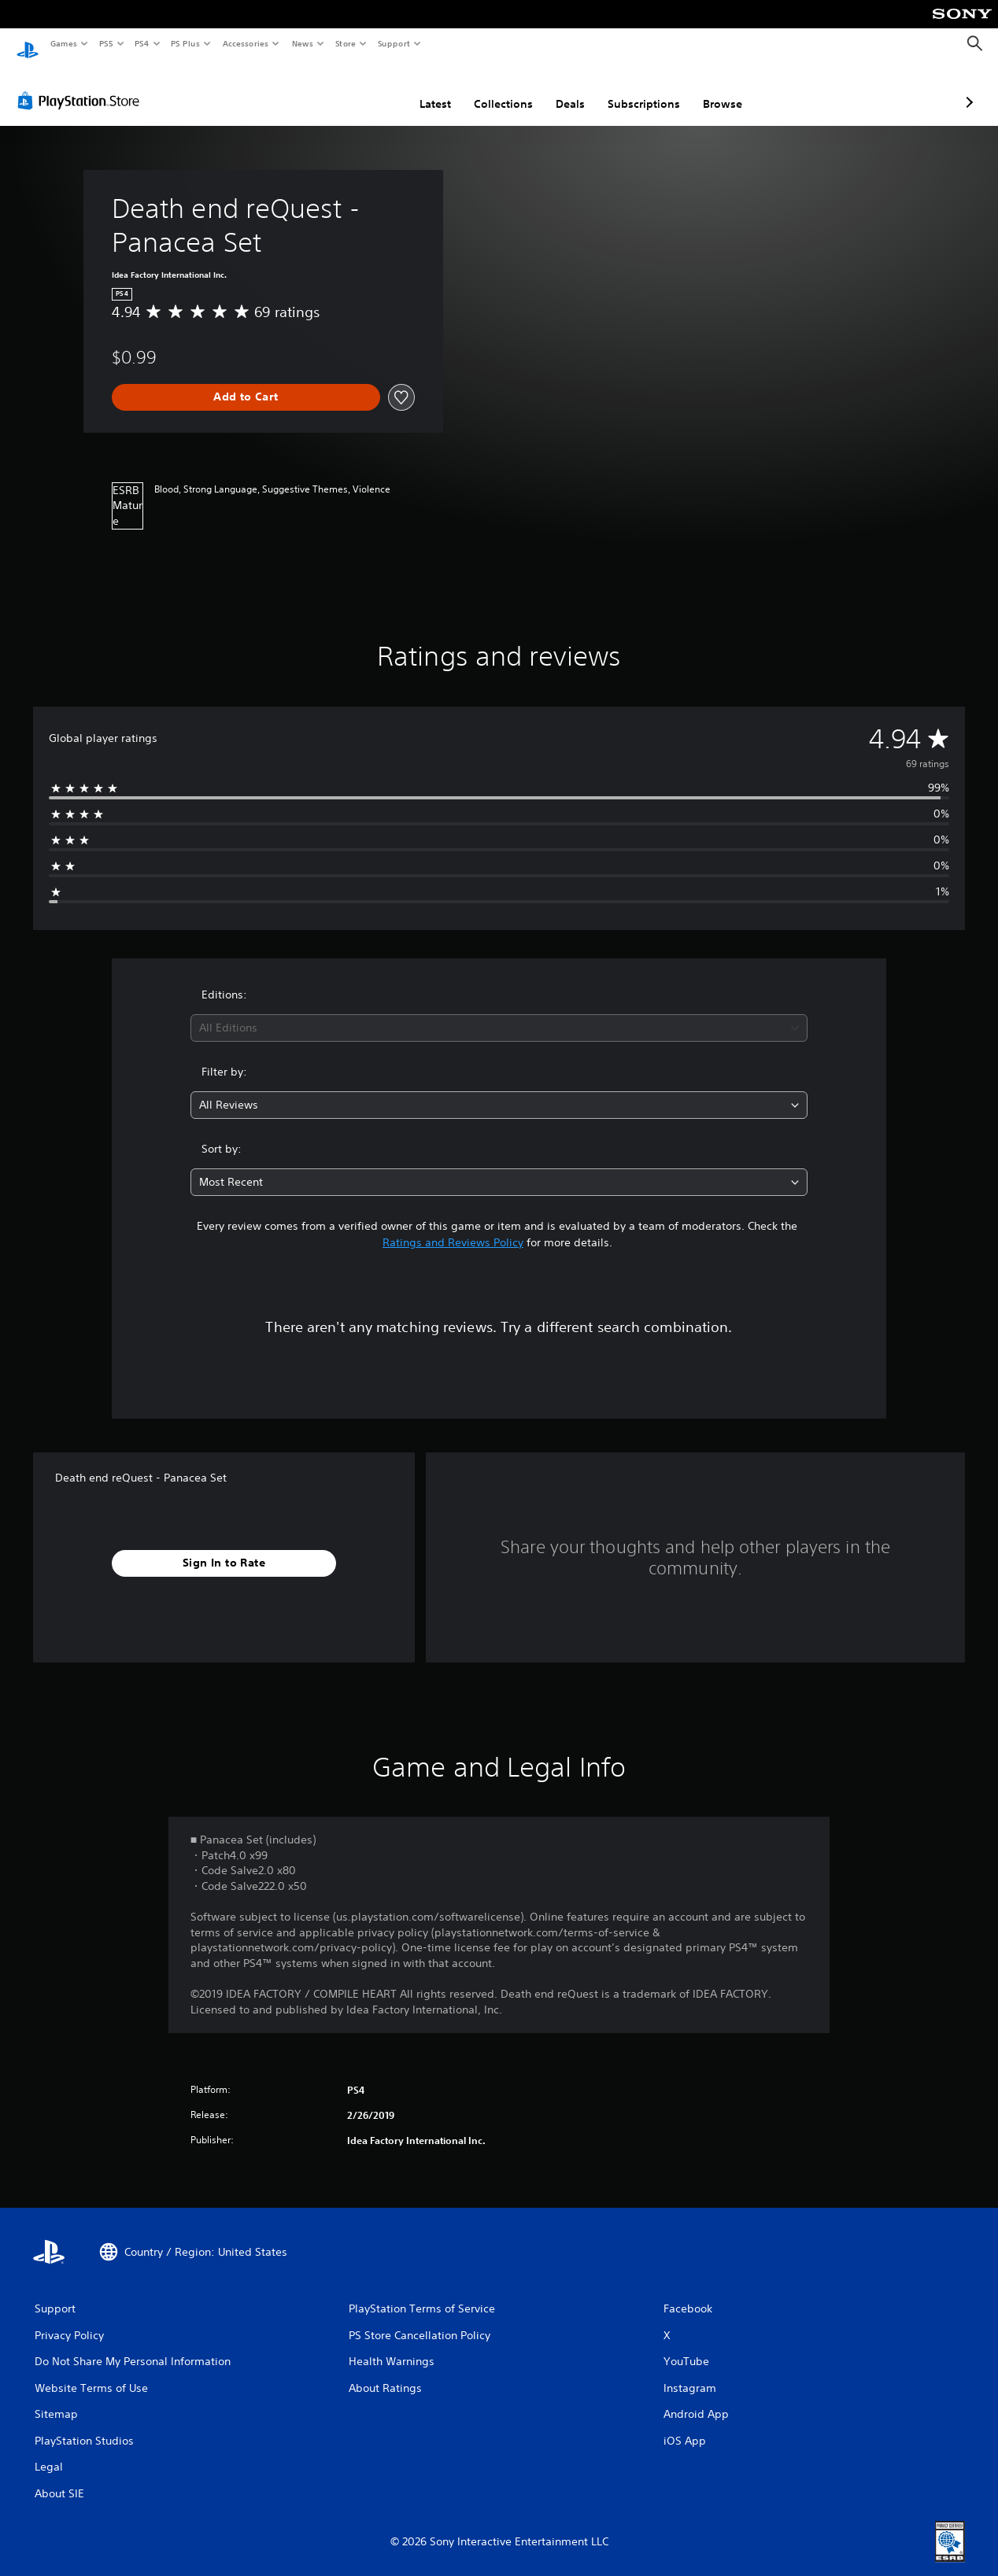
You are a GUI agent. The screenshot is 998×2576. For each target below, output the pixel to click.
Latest (352, 89)
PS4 (142, 43)
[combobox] (499, 1013)
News (302, 43)
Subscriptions (560, 89)
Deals (486, 89)
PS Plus (186, 43)
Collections (419, 89)
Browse (639, 89)
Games (63, 43)
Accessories (245, 43)
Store (345, 43)
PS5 (105, 43)
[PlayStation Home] (27, 44)
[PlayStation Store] (82, 85)
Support (393, 43)
